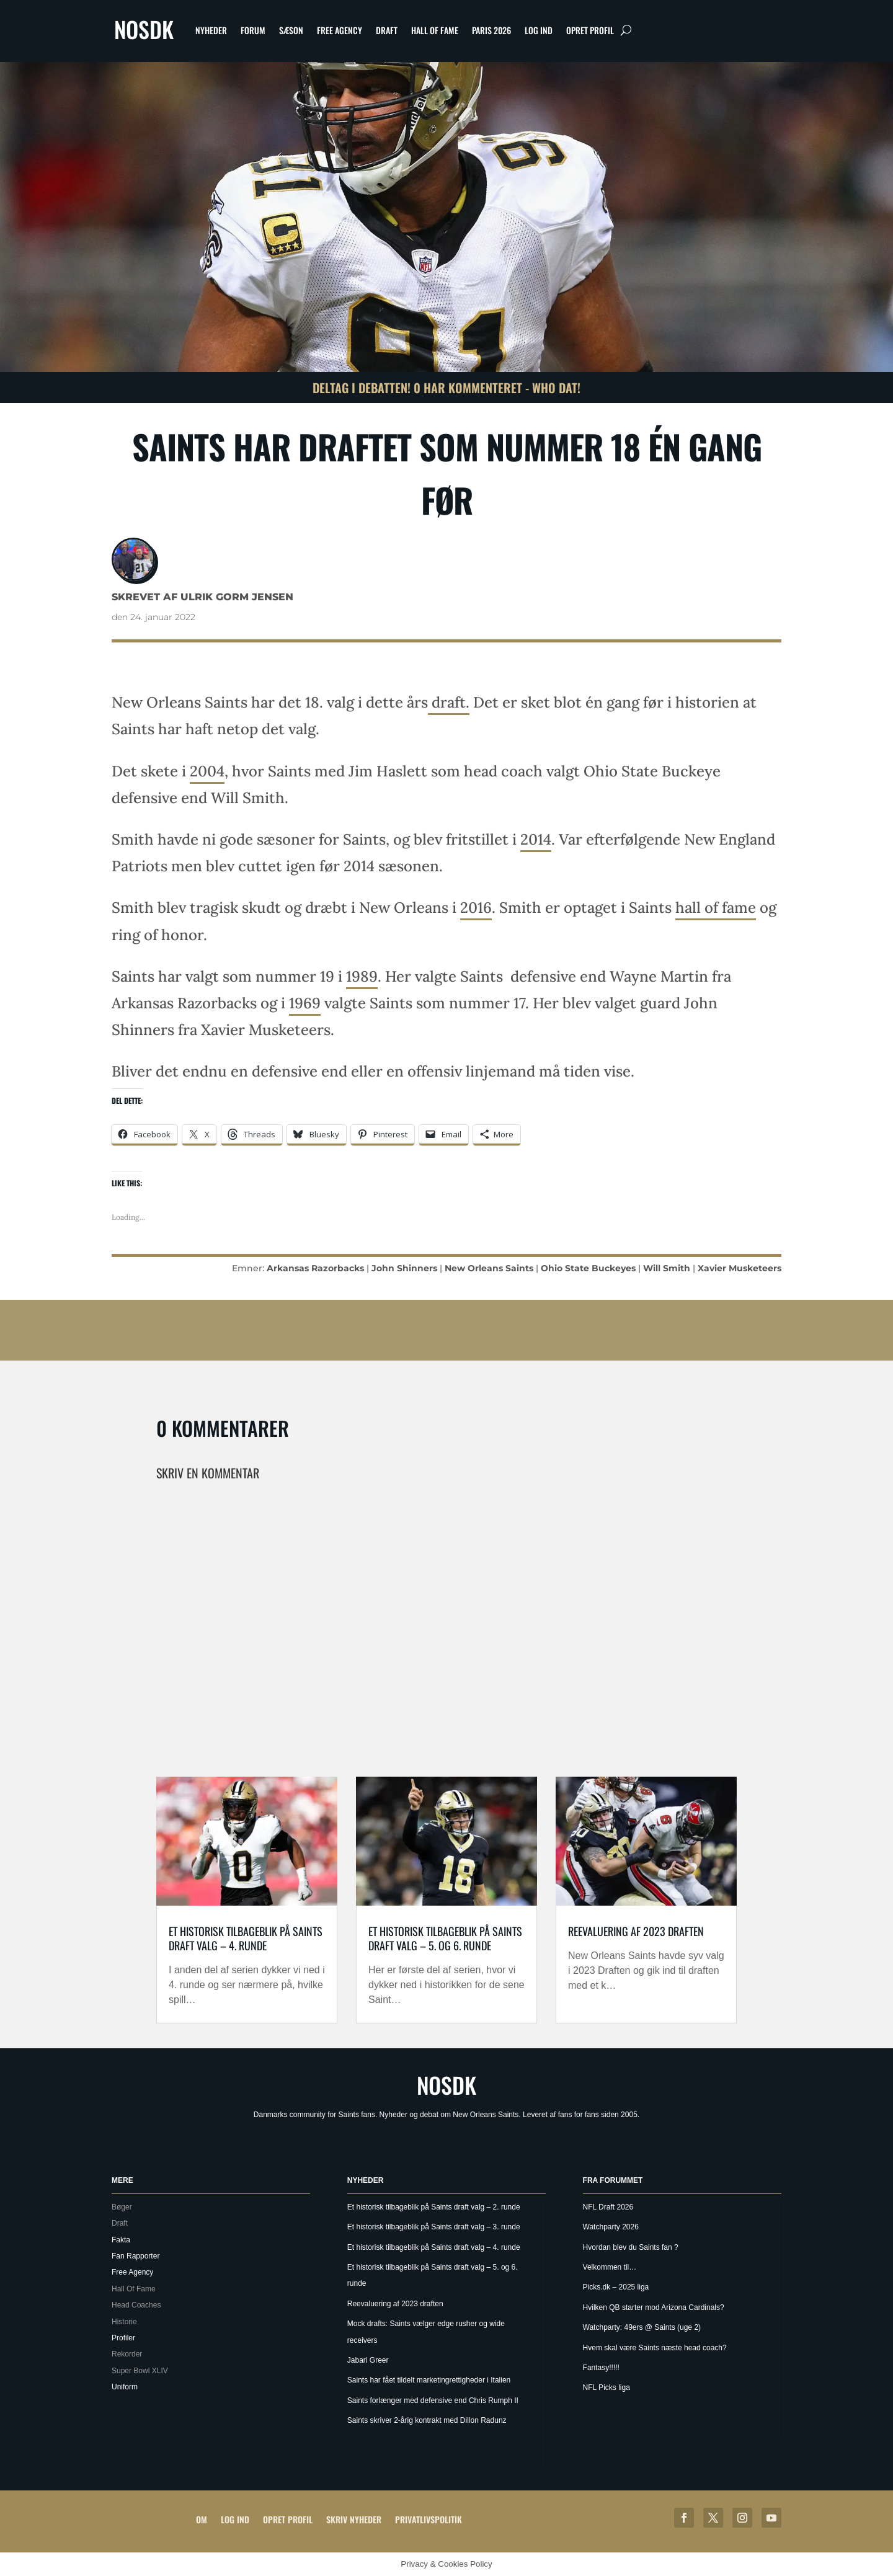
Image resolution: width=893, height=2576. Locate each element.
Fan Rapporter (135, 2256)
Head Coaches (136, 2305)
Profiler (123, 2338)
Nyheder (211, 30)
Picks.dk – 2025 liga (616, 2287)
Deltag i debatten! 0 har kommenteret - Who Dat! (446, 387)
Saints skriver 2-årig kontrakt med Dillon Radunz (427, 2420)
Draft (387, 30)
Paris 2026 (491, 30)
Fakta (121, 2240)
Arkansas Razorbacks (315, 1268)
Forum (253, 30)
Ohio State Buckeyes (588, 1268)
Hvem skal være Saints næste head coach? (655, 2347)
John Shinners (404, 1268)
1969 (305, 1003)
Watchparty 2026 (611, 2227)
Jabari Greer (368, 2360)
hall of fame (715, 907)
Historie (124, 2321)
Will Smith (666, 1268)
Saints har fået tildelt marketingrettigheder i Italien (428, 2380)
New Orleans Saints (489, 1268)
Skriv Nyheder (353, 2519)
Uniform (125, 2387)
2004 (207, 771)
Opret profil (590, 30)
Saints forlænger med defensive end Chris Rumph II (432, 2400)
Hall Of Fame (434, 30)
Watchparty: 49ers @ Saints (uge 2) (642, 2327)
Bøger (122, 2207)
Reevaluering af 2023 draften (636, 1931)
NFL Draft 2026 (608, 2207)
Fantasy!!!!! (601, 2367)
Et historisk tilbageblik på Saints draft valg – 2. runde (433, 2207)
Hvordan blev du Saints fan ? (630, 2247)
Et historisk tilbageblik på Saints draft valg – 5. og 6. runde (445, 1938)
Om (201, 2519)
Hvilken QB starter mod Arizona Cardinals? (653, 2307)
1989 (362, 976)
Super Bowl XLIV (140, 2370)
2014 (535, 839)
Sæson (291, 30)
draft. (448, 702)
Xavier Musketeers (739, 1268)
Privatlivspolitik (428, 2519)
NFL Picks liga (606, 2387)
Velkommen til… (610, 2267)
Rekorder (127, 2354)
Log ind (539, 30)
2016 (476, 907)
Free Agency (339, 30)
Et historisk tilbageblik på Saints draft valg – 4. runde (245, 1938)
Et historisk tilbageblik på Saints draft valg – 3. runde (433, 2227)
